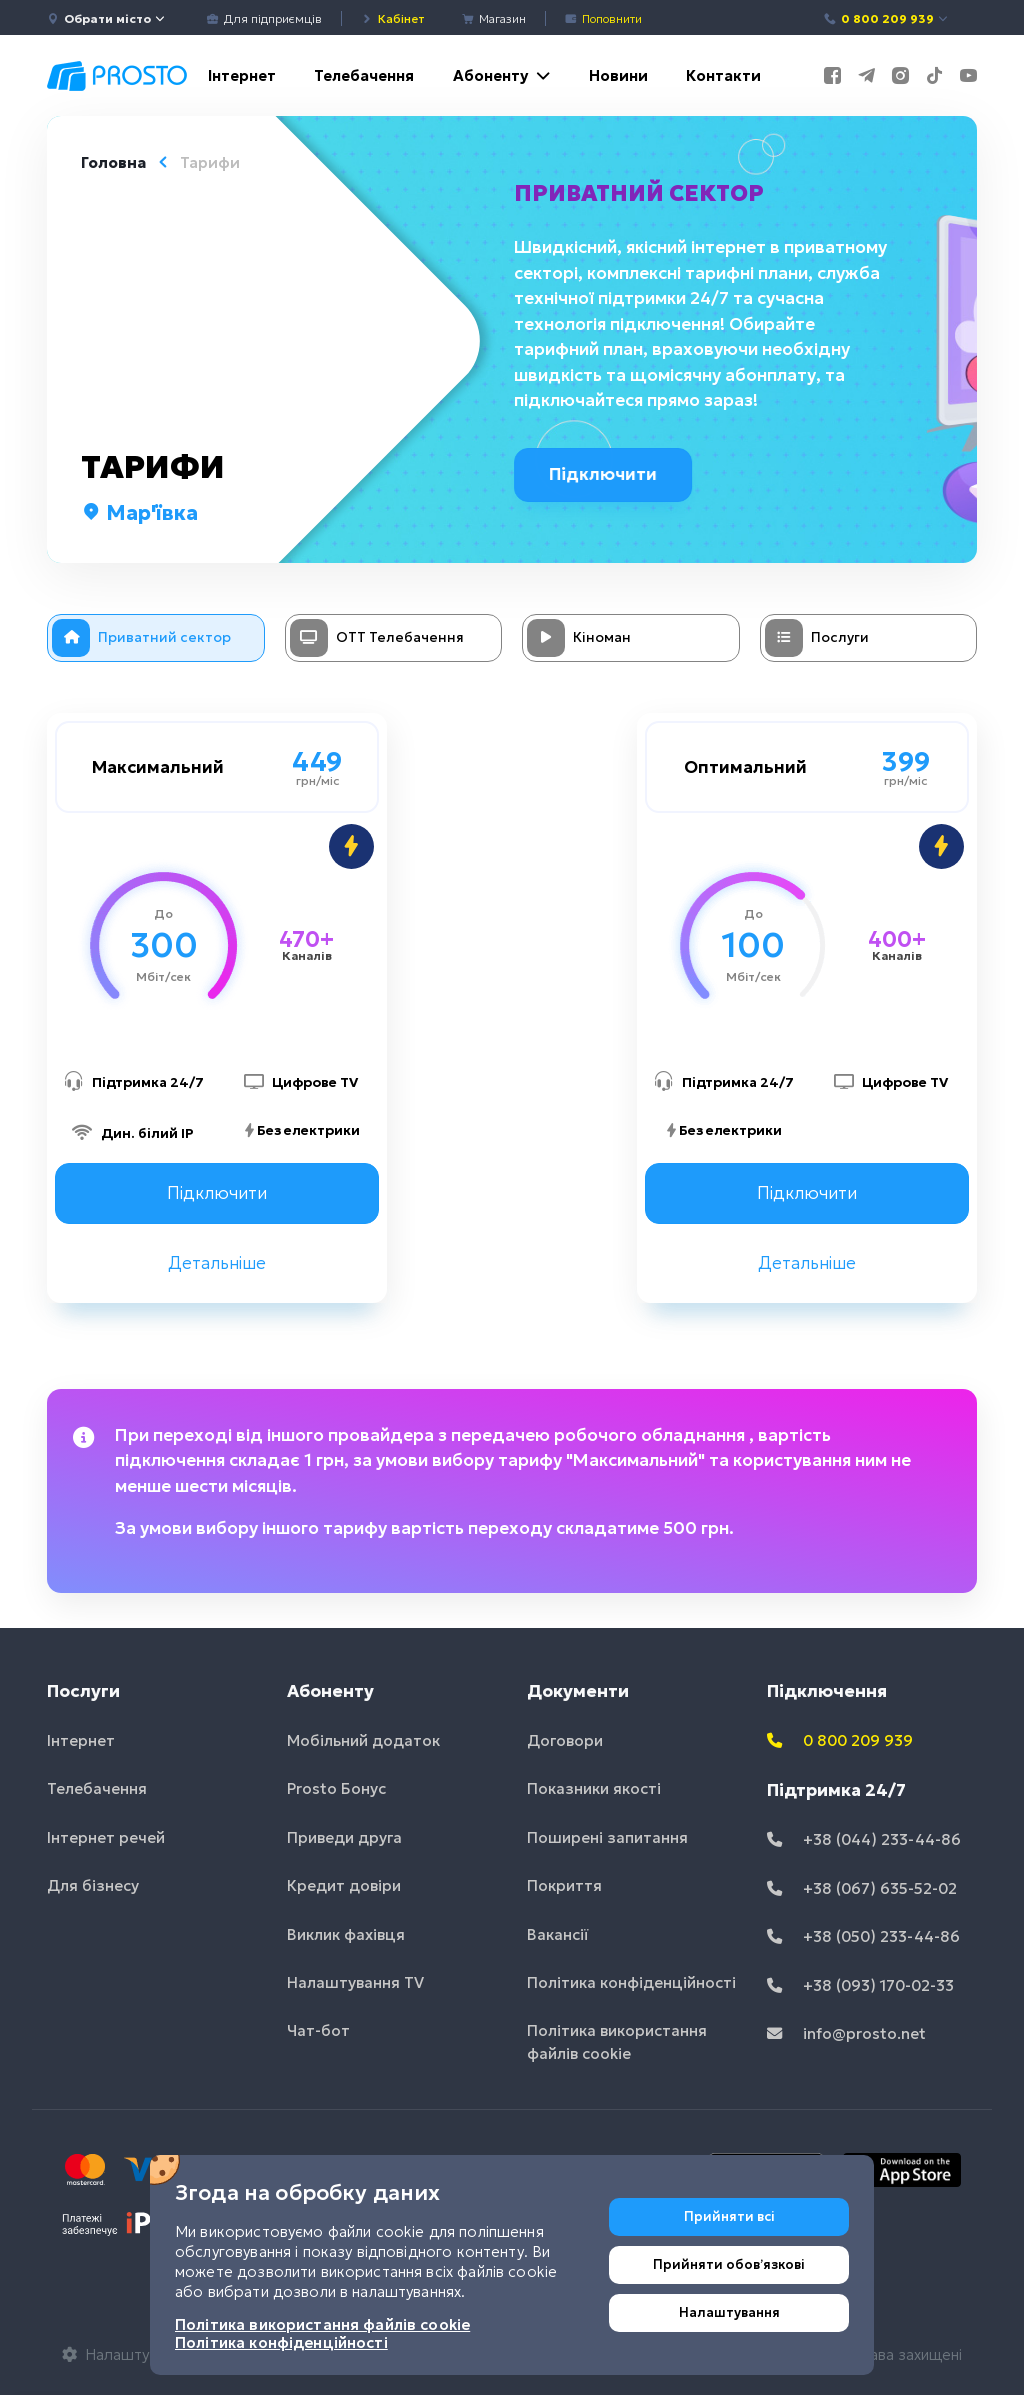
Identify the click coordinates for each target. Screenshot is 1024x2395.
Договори (565, 1740)
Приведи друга (344, 1837)
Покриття (564, 1885)
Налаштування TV (355, 1982)
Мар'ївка (139, 513)
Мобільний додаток (363, 1740)
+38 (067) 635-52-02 (862, 1888)
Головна (113, 162)
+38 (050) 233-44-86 (863, 1936)
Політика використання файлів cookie (617, 2042)
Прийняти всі (729, 2216)
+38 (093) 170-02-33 (860, 1985)
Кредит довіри (344, 1885)
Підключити (612, 474)
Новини (618, 75)
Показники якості (594, 1788)
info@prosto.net (846, 2033)
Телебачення (364, 75)
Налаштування (729, 2312)
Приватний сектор (643, 193)
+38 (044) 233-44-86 (864, 1839)
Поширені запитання (607, 1837)
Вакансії (558, 1934)
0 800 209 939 (886, 18)
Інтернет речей (106, 1837)
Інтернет (242, 75)
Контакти (723, 75)
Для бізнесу (93, 1885)
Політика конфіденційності (631, 1982)
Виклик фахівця (346, 1934)
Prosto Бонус (336, 1788)
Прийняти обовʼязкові (729, 2264)
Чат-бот (318, 2030)
